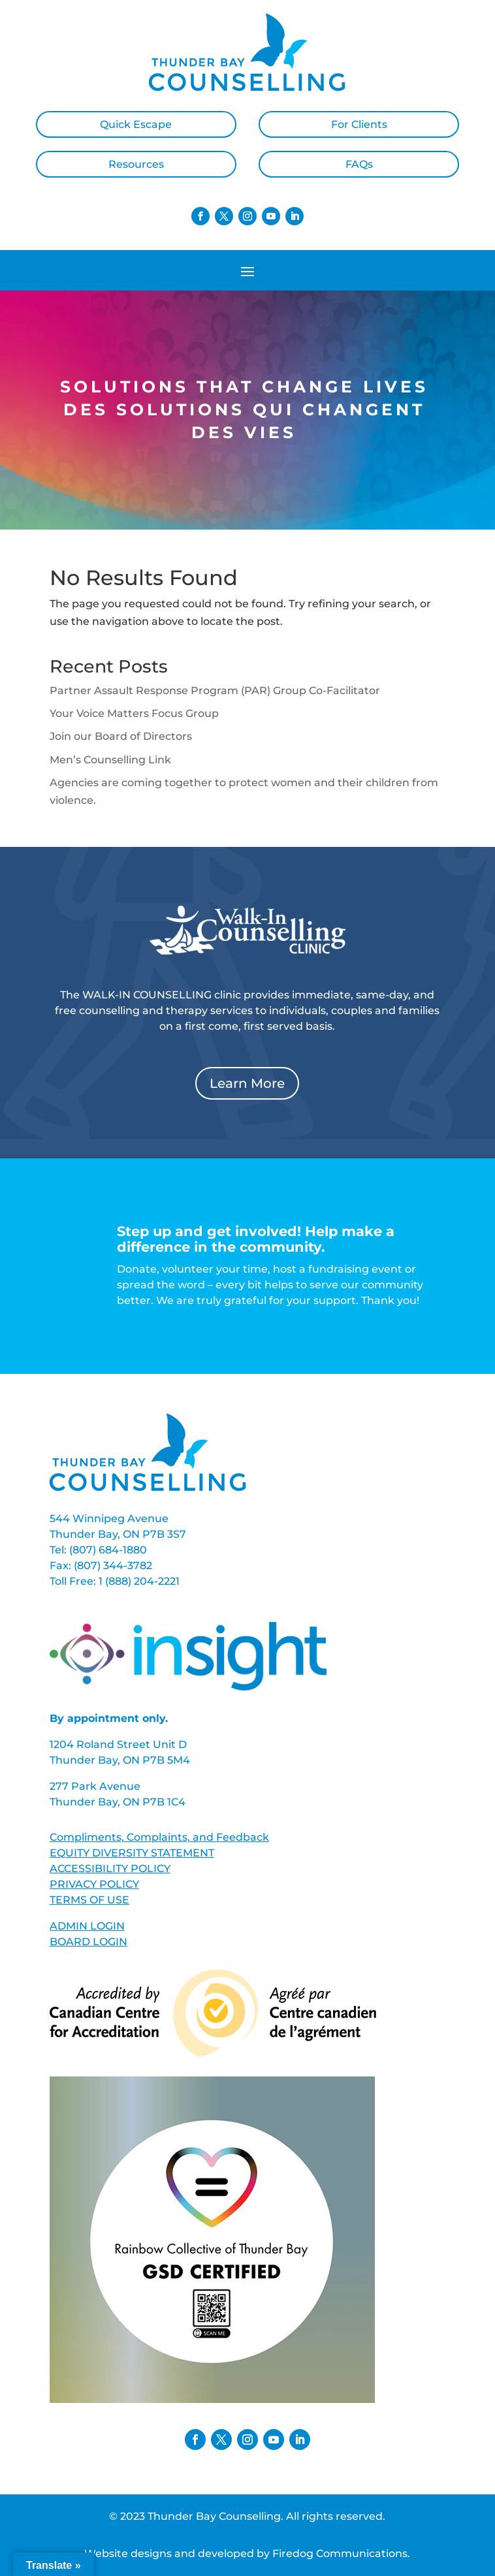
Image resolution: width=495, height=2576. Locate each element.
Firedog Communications (339, 2553)
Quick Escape (136, 124)
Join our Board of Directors (121, 736)
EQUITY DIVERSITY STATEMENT (132, 1853)
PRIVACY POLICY (94, 1884)
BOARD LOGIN (88, 1941)
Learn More (247, 1083)
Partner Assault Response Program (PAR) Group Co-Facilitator (215, 690)
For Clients (359, 124)
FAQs (359, 164)
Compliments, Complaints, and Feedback (159, 1837)
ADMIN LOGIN (87, 1926)
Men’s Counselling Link (110, 760)
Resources (136, 164)
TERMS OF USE (89, 1900)
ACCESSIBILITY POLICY (110, 1868)
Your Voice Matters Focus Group (134, 713)
